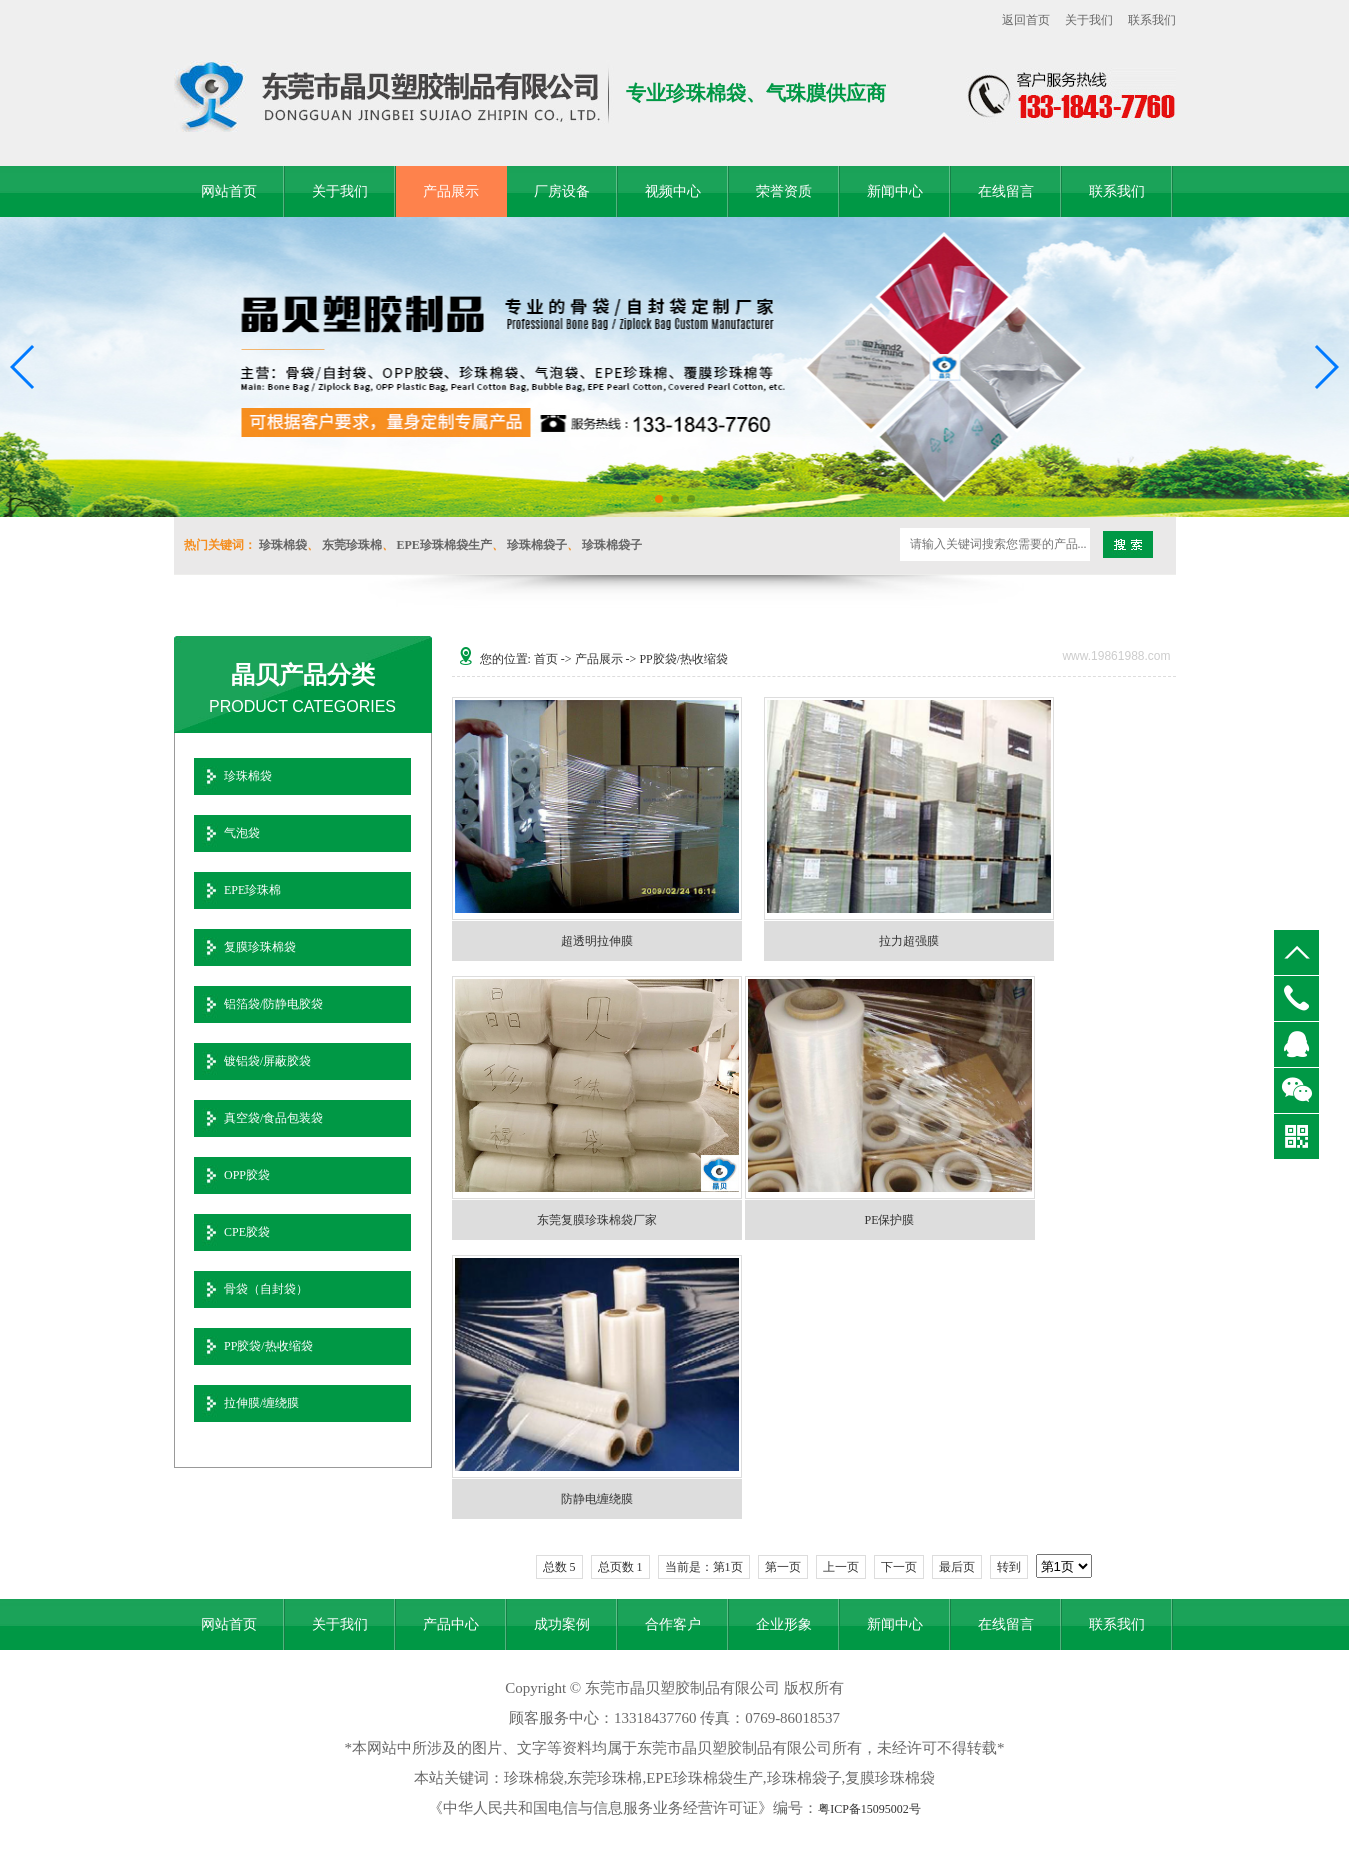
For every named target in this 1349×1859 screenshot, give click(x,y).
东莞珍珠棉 (352, 545)
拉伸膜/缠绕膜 (261, 1403)
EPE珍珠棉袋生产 (444, 545)
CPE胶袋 (247, 1232)
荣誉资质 (784, 191)
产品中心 (451, 1624)
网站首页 (229, 191)
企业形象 (784, 1624)
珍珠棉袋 (283, 545)
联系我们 (1152, 20)
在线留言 (1006, 191)
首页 (546, 659)
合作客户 (673, 1624)
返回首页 (1026, 20)
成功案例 (562, 1624)
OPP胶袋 (247, 1175)
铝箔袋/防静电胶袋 (273, 1004)
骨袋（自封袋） (266, 1289)
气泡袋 (242, 833)
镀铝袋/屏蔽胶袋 (267, 1061)
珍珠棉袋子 (537, 545)
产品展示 (451, 191)
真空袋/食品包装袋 (273, 1118)
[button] (659, 499)
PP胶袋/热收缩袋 (268, 1346)
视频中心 (673, 191)
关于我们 (1089, 20)
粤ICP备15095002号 (869, 1809)
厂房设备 (562, 191)
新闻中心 (895, 191)
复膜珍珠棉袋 (260, 947)
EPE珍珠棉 (252, 890)
